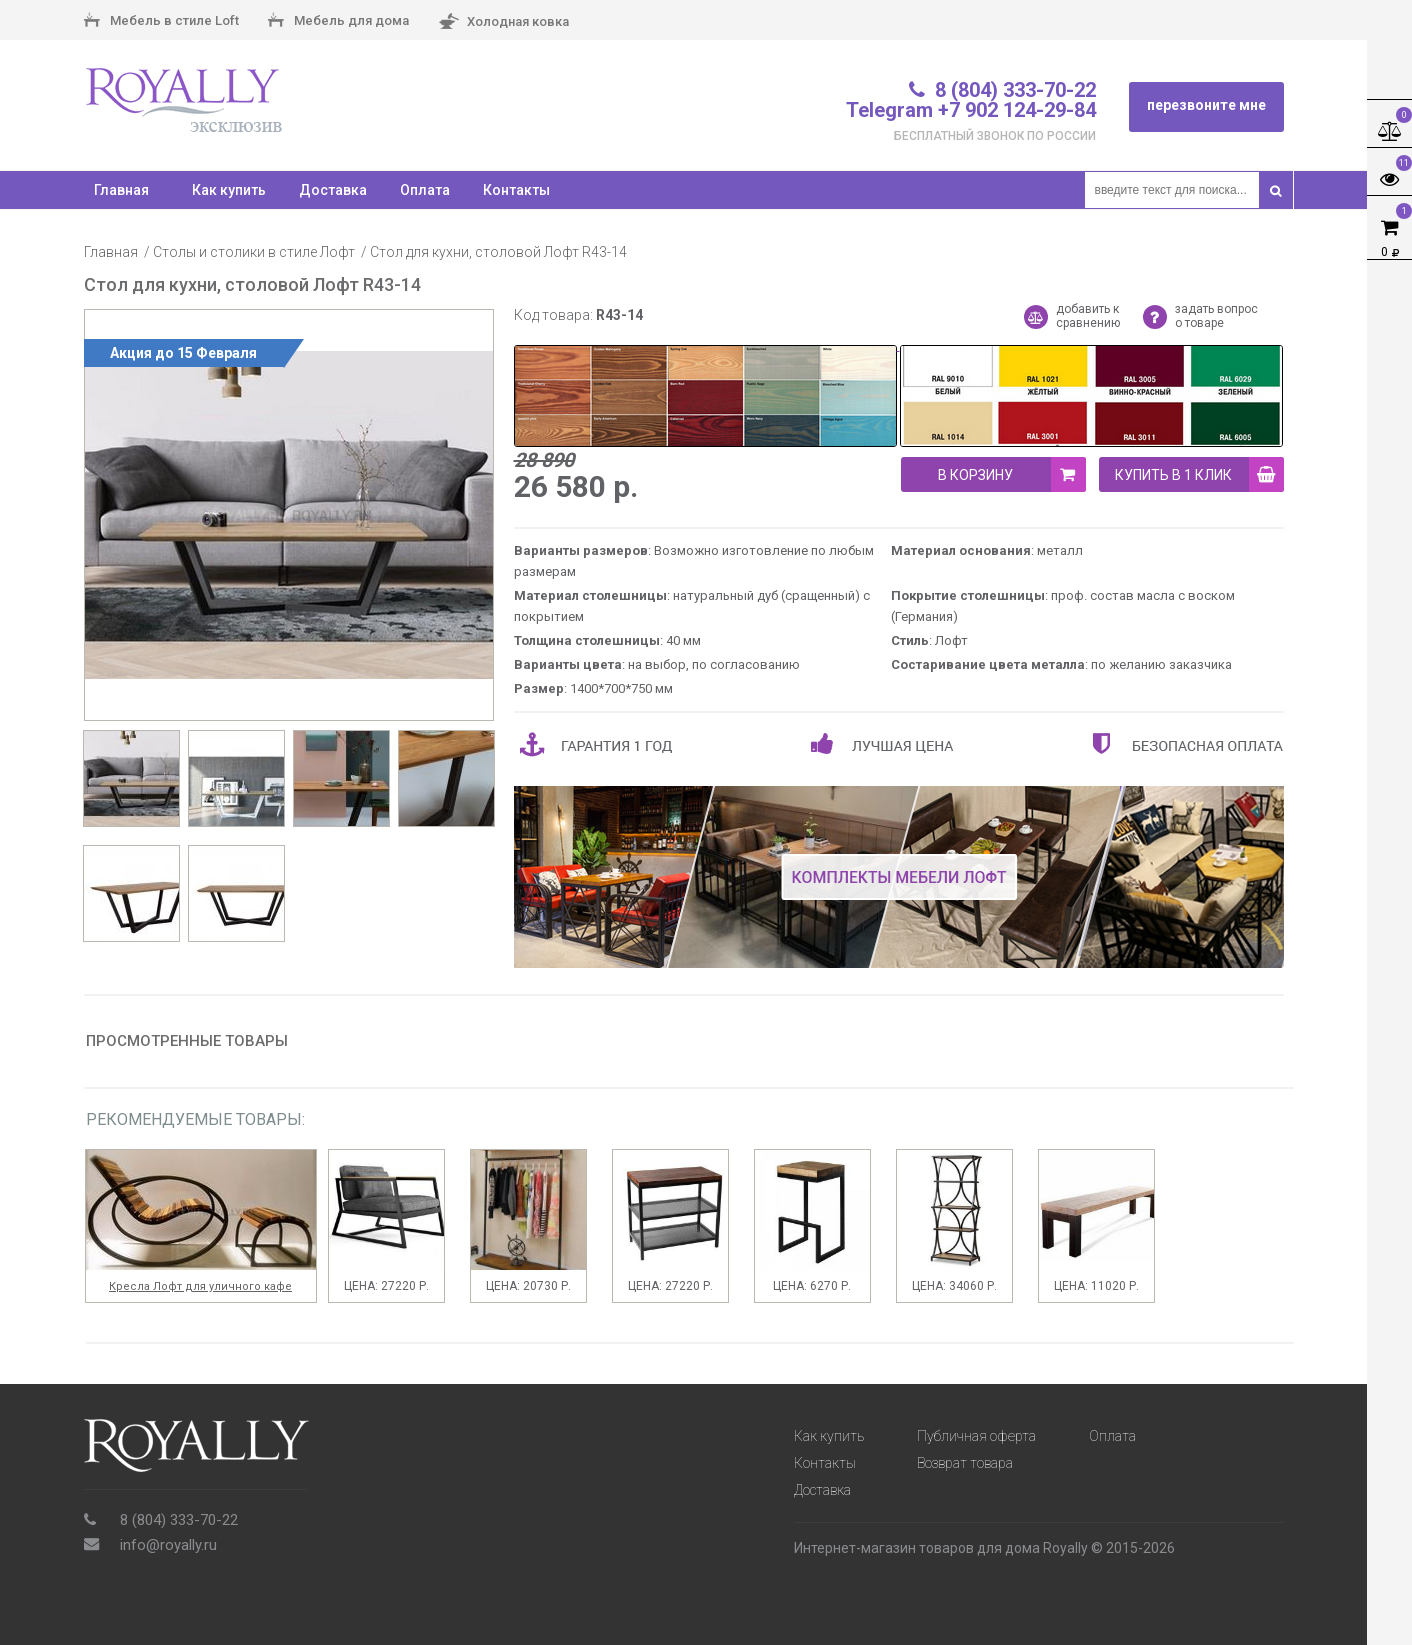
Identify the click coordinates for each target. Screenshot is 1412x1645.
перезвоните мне (1206, 105)
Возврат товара (965, 1463)
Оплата (425, 190)
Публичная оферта (976, 1436)
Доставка (333, 190)
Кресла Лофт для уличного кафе (200, 1286)
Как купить (229, 190)
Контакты (516, 190)
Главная (111, 252)
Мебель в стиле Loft (161, 22)
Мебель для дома (338, 22)
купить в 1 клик (1199, 474)
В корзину (1012, 474)
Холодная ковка (503, 22)
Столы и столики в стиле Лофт (254, 252)
